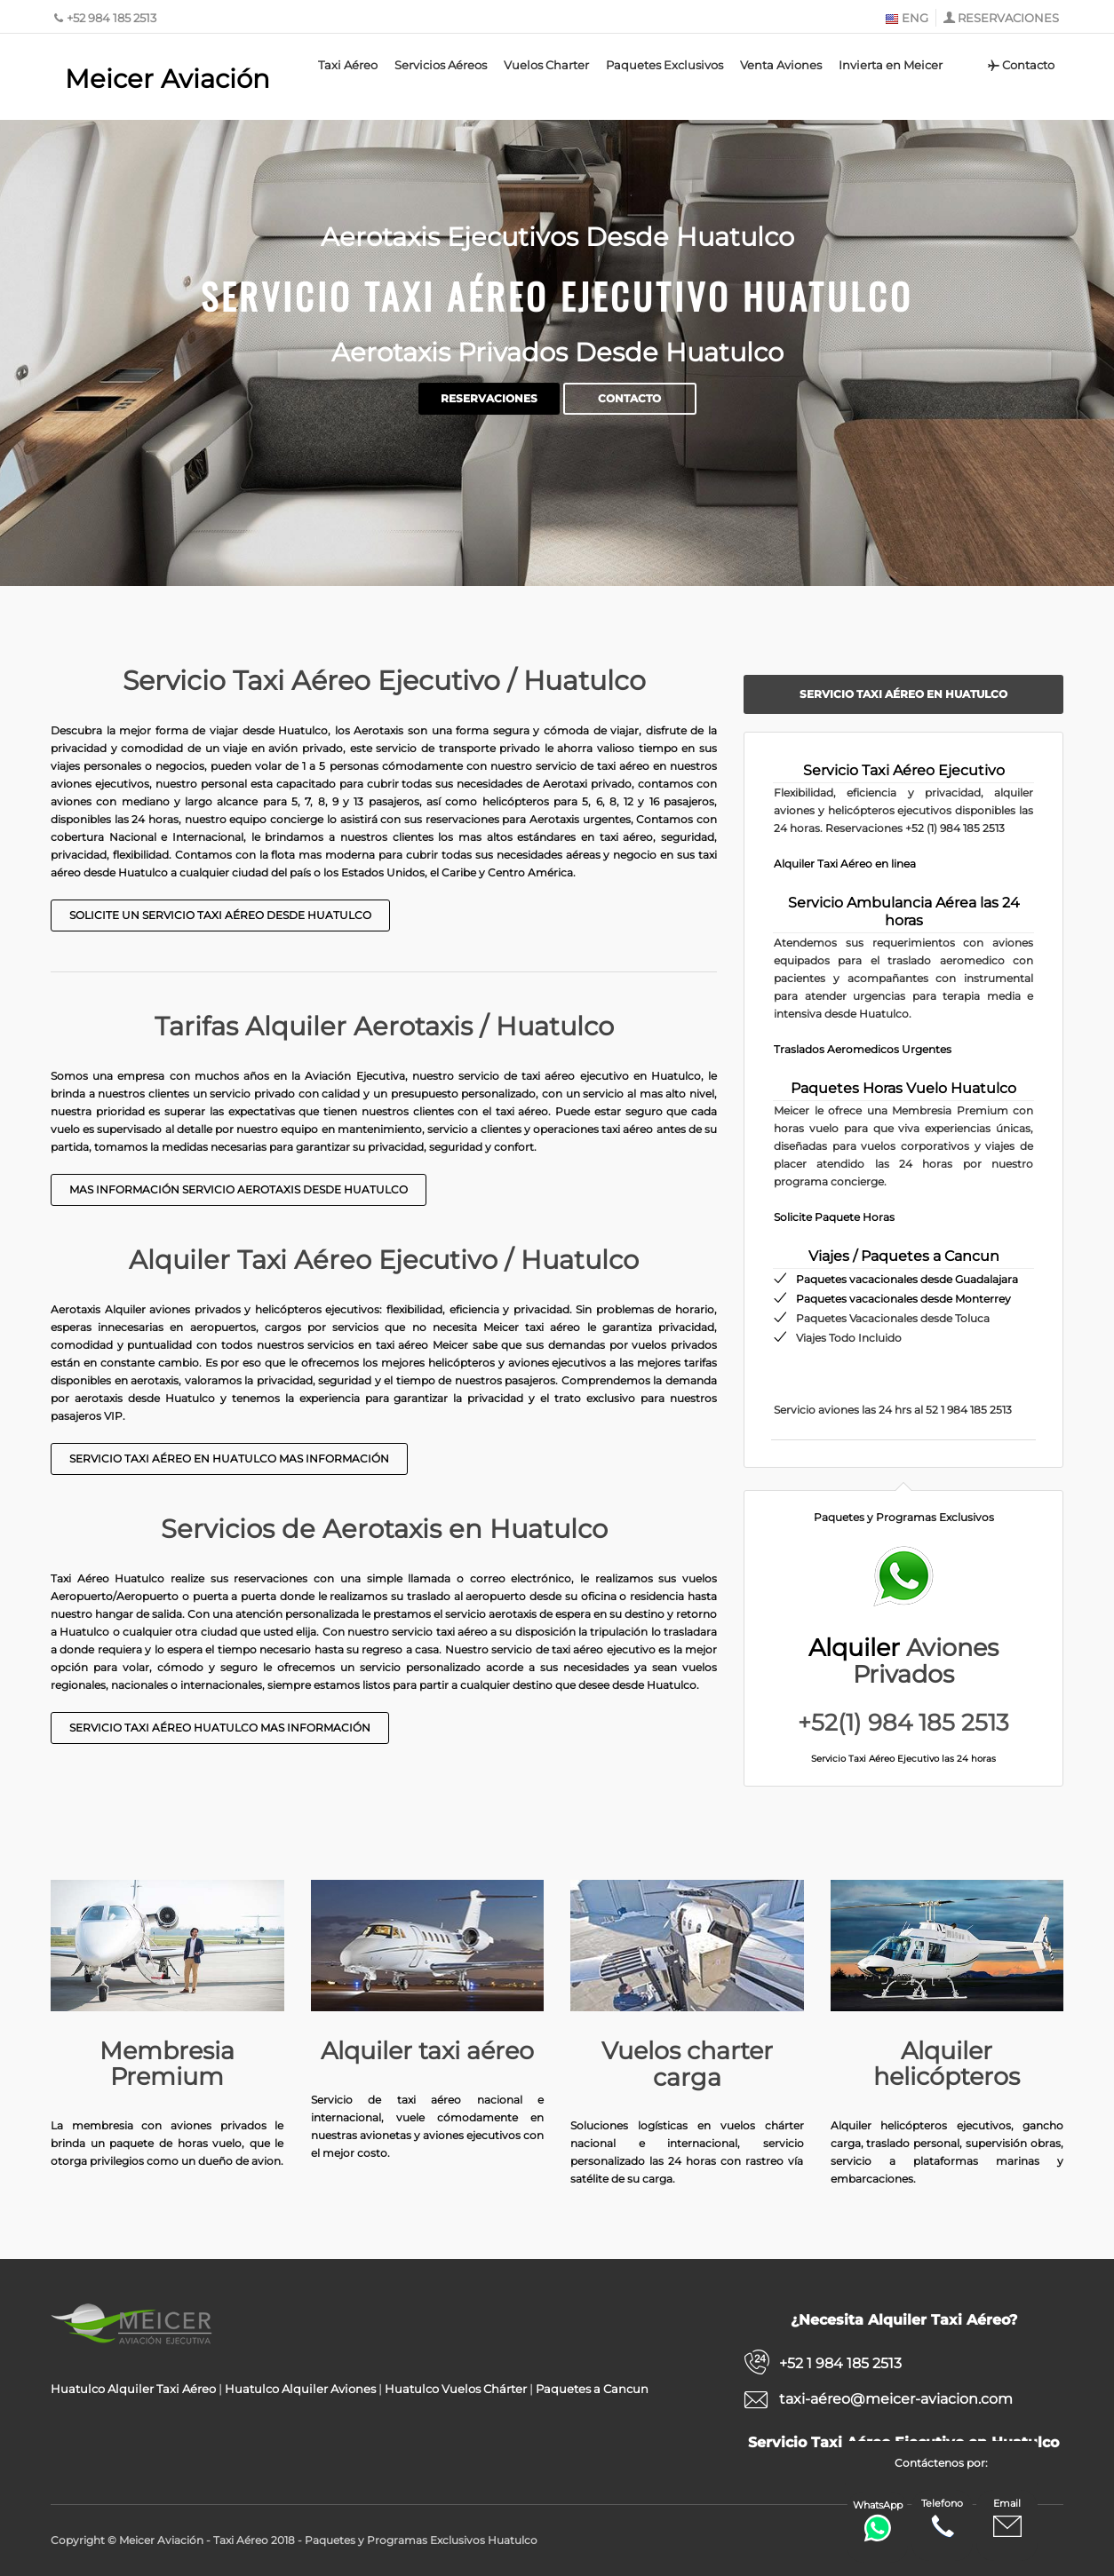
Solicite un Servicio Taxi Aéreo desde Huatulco (220, 915)
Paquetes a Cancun (592, 2389)
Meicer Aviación (167, 78)
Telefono (942, 2518)
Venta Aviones (781, 65)
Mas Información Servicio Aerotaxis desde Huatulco (238, 1189)
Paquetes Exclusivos (664, 65)
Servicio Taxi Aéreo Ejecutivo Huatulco (557, 294)
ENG (906, 18)
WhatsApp (878, 2520)
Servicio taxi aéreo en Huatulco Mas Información (229, 1458)
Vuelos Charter (546, 65)
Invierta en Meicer (891, 65)
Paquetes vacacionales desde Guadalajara (907, 1279)
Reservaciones (489, 399)
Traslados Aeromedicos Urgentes (862, 1049)
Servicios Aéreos (440, 65)
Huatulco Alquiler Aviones (300, 2389)
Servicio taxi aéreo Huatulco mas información (219, 1727)
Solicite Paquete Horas (834, 1217)
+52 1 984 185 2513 (840, 2363)
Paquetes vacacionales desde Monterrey (903, 1298)
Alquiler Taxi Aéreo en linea (845, 863)
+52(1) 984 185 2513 (903, 1723)
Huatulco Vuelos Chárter (456, 2389)
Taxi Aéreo (348, 65)
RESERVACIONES (1008, 18)
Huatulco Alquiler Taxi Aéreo (133, 2389)
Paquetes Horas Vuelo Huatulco (903, 1088)
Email (1007, 2518)
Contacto (1020, 65)
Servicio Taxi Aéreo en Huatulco (903, 694)
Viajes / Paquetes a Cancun (903, 1256)
